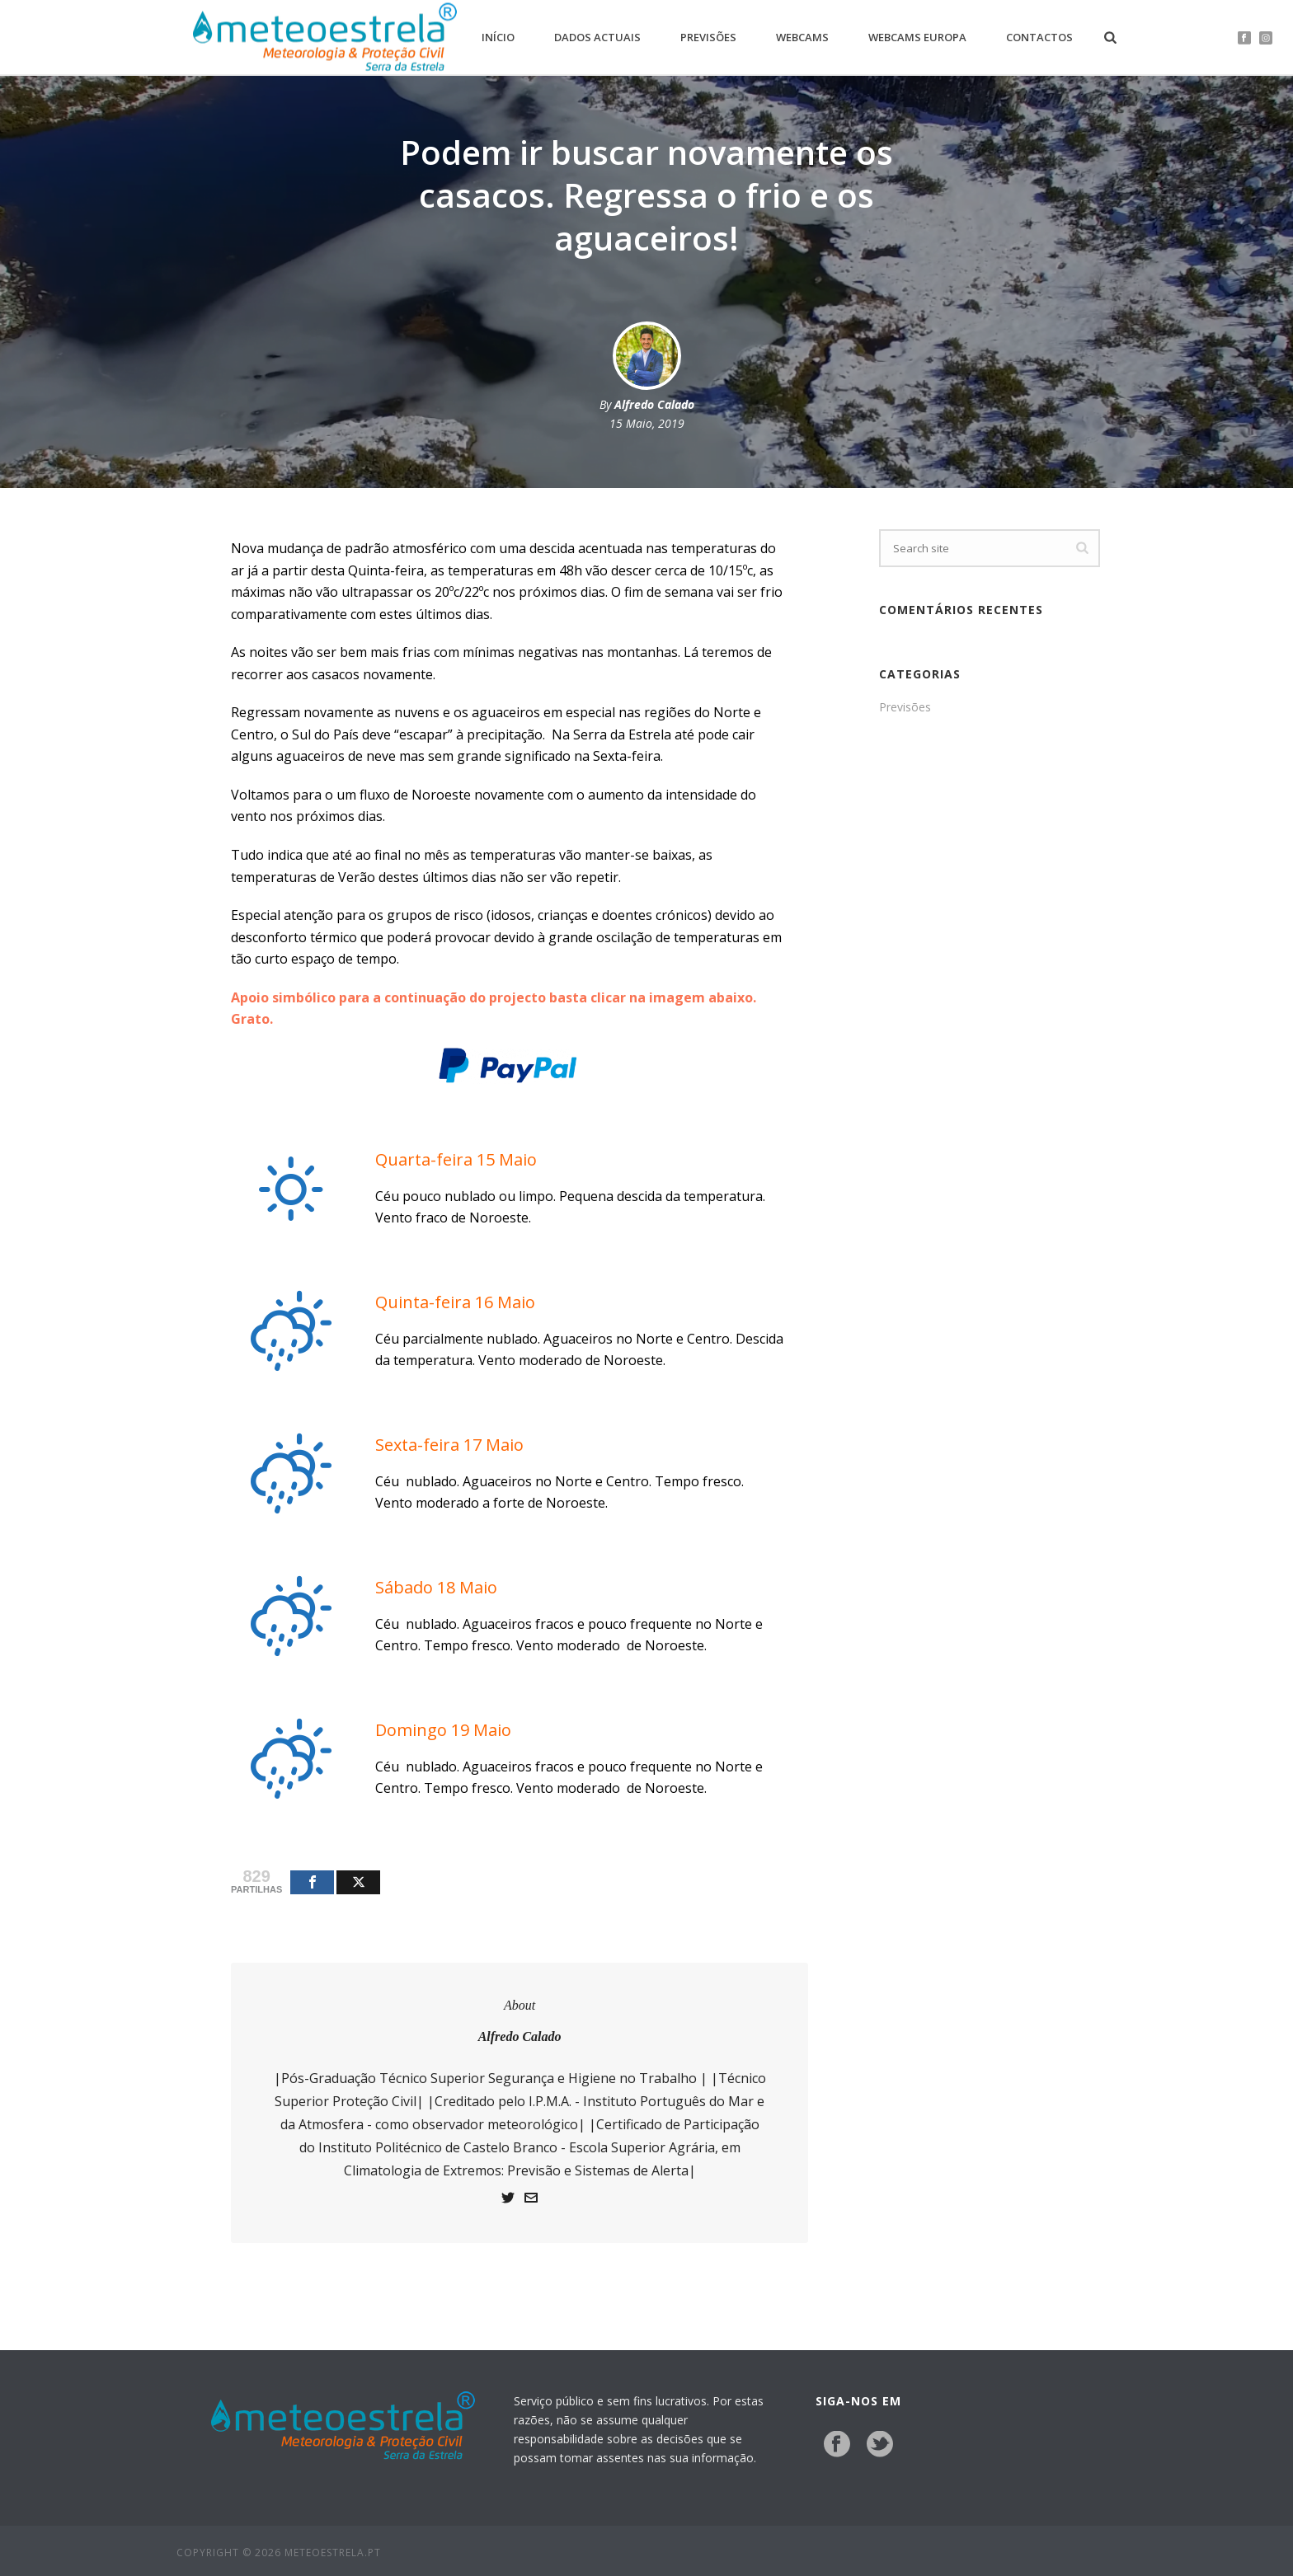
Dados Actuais (597, 37)
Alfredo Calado (654, 404)
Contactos (1039, 37)
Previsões (708, 37)
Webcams (802, 37)
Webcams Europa (917, 37)
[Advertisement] (989, 999)
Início (498, 37)
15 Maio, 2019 (646, 423)
